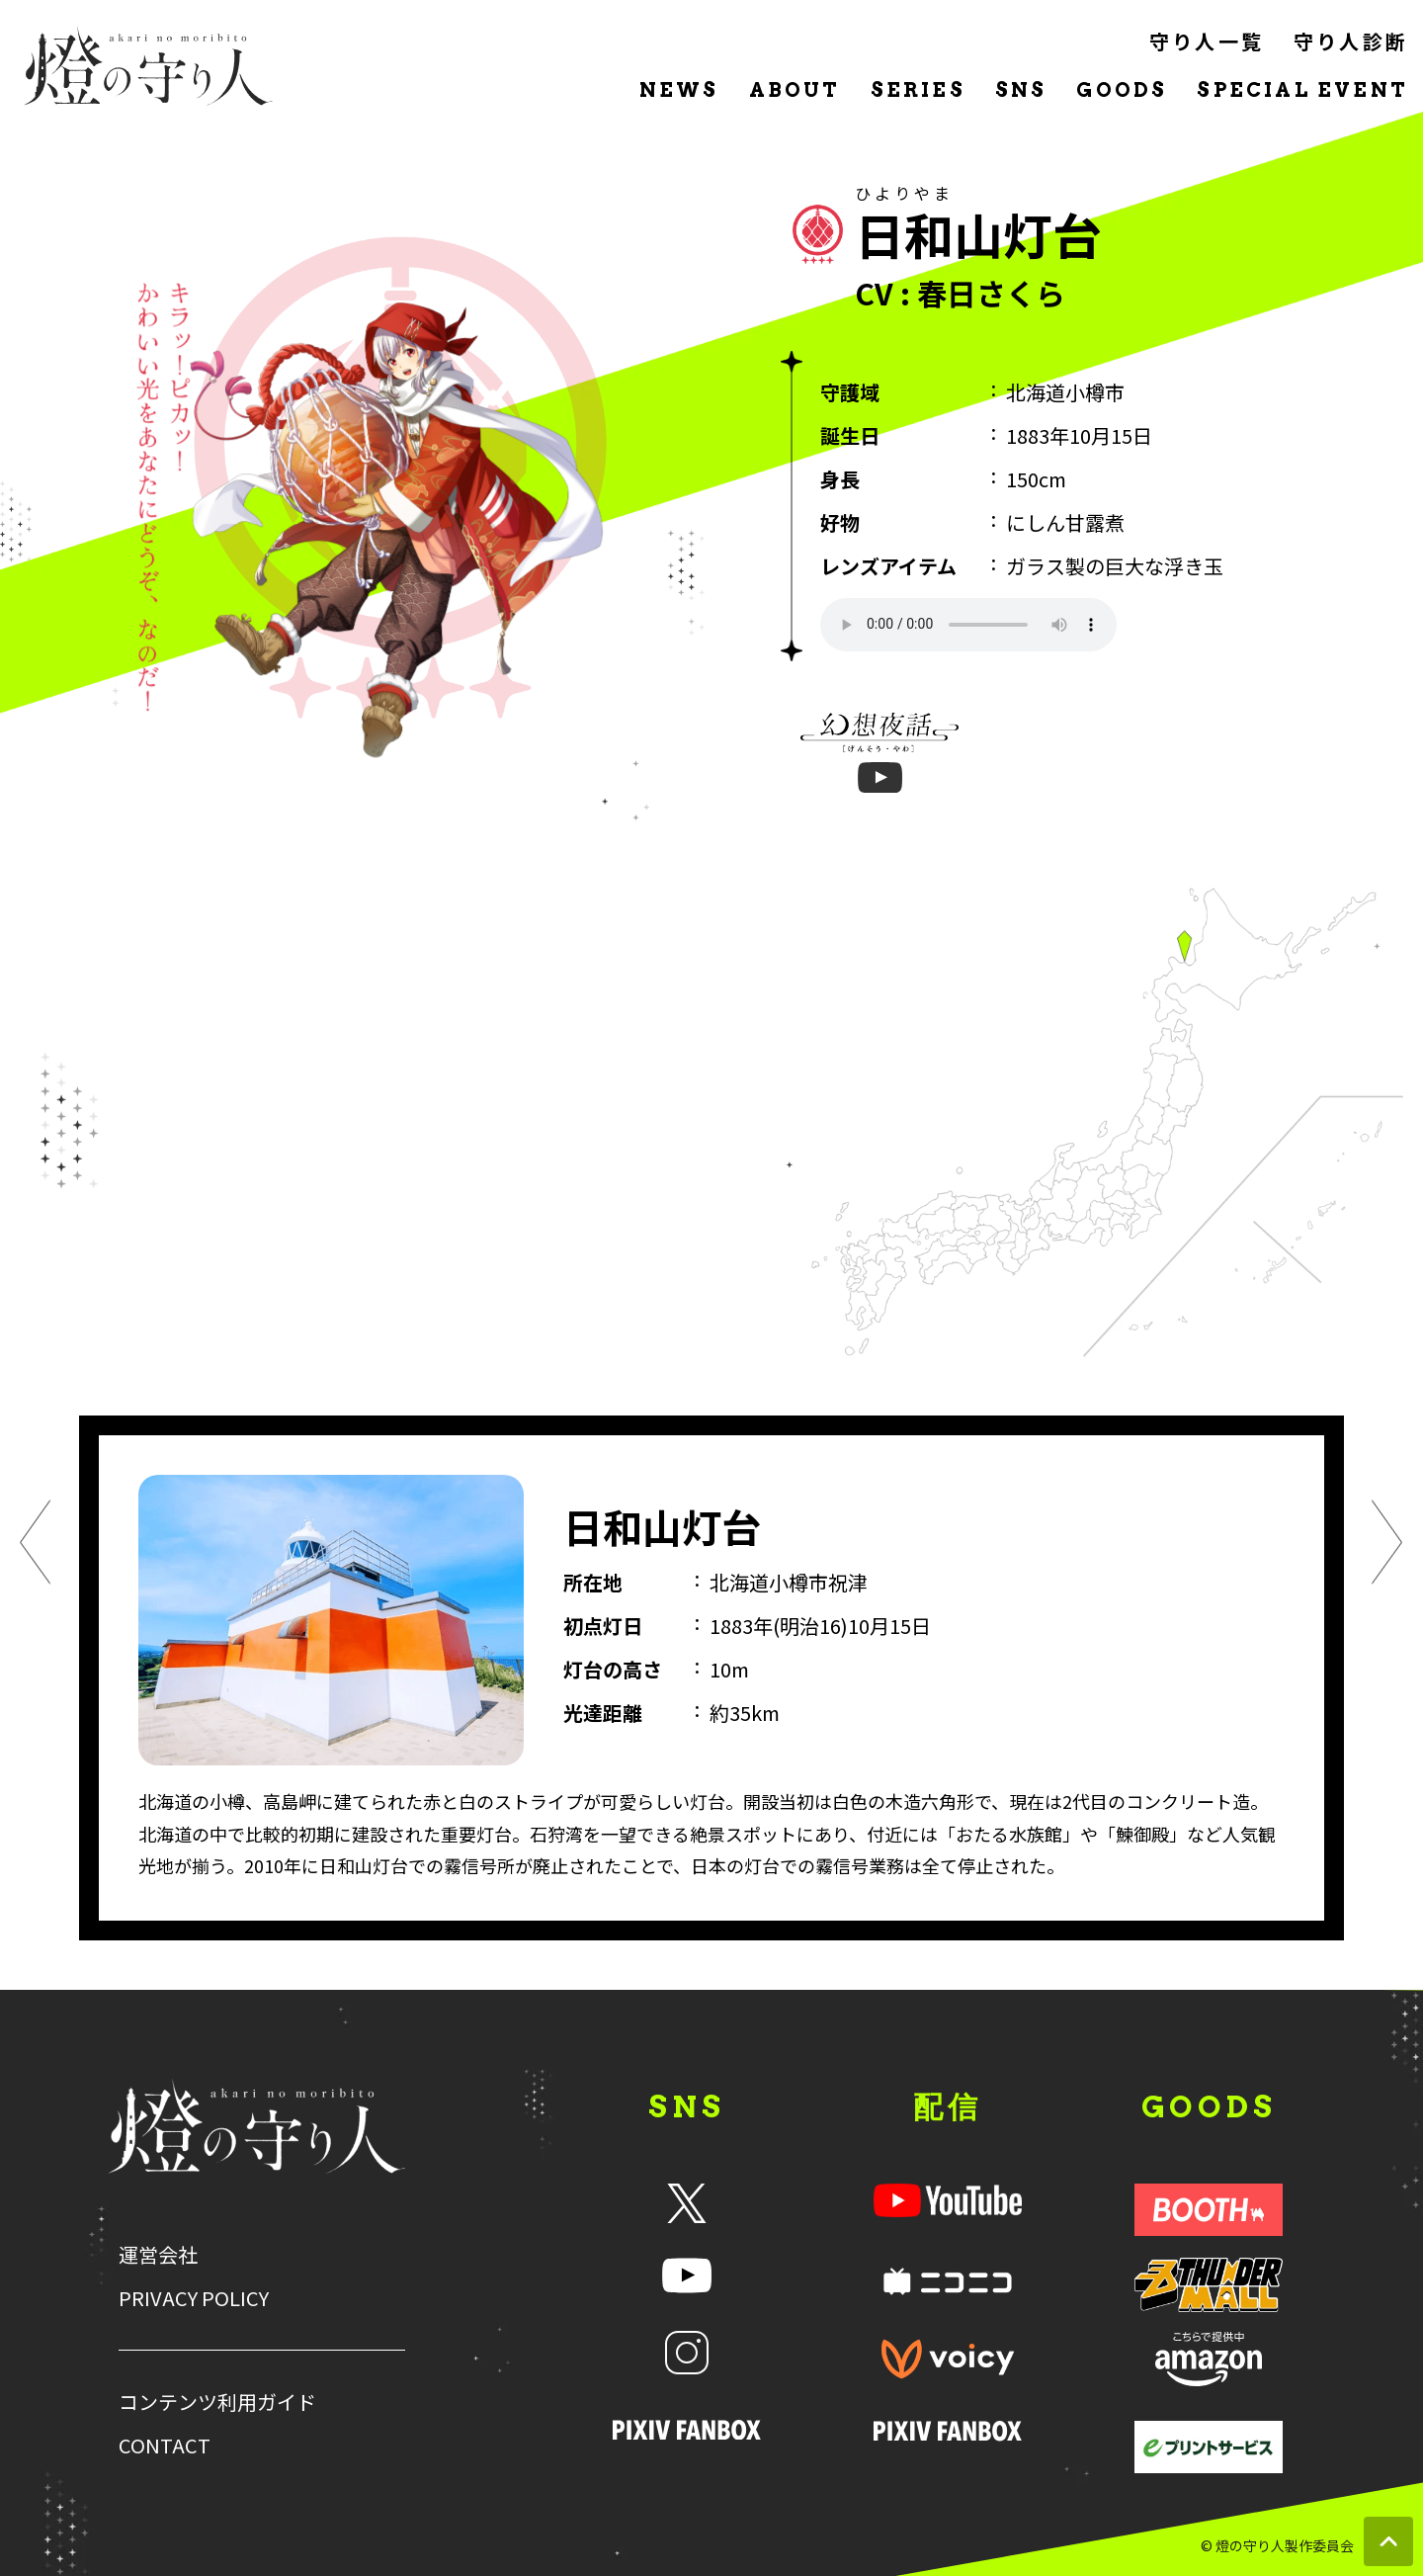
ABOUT (795, 90)
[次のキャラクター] (1387, 1545)
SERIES (918, 90)
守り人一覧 (1206, 41)
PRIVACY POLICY (194, 2298)
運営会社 (158, 2255)
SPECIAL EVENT (1302, 90)
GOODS (1121, 90)
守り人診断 (1351, 41)
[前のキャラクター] (35, 1545)
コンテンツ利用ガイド (217, 2402)
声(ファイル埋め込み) (968, 624)
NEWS (679, 90)
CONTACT (164, 2445)
